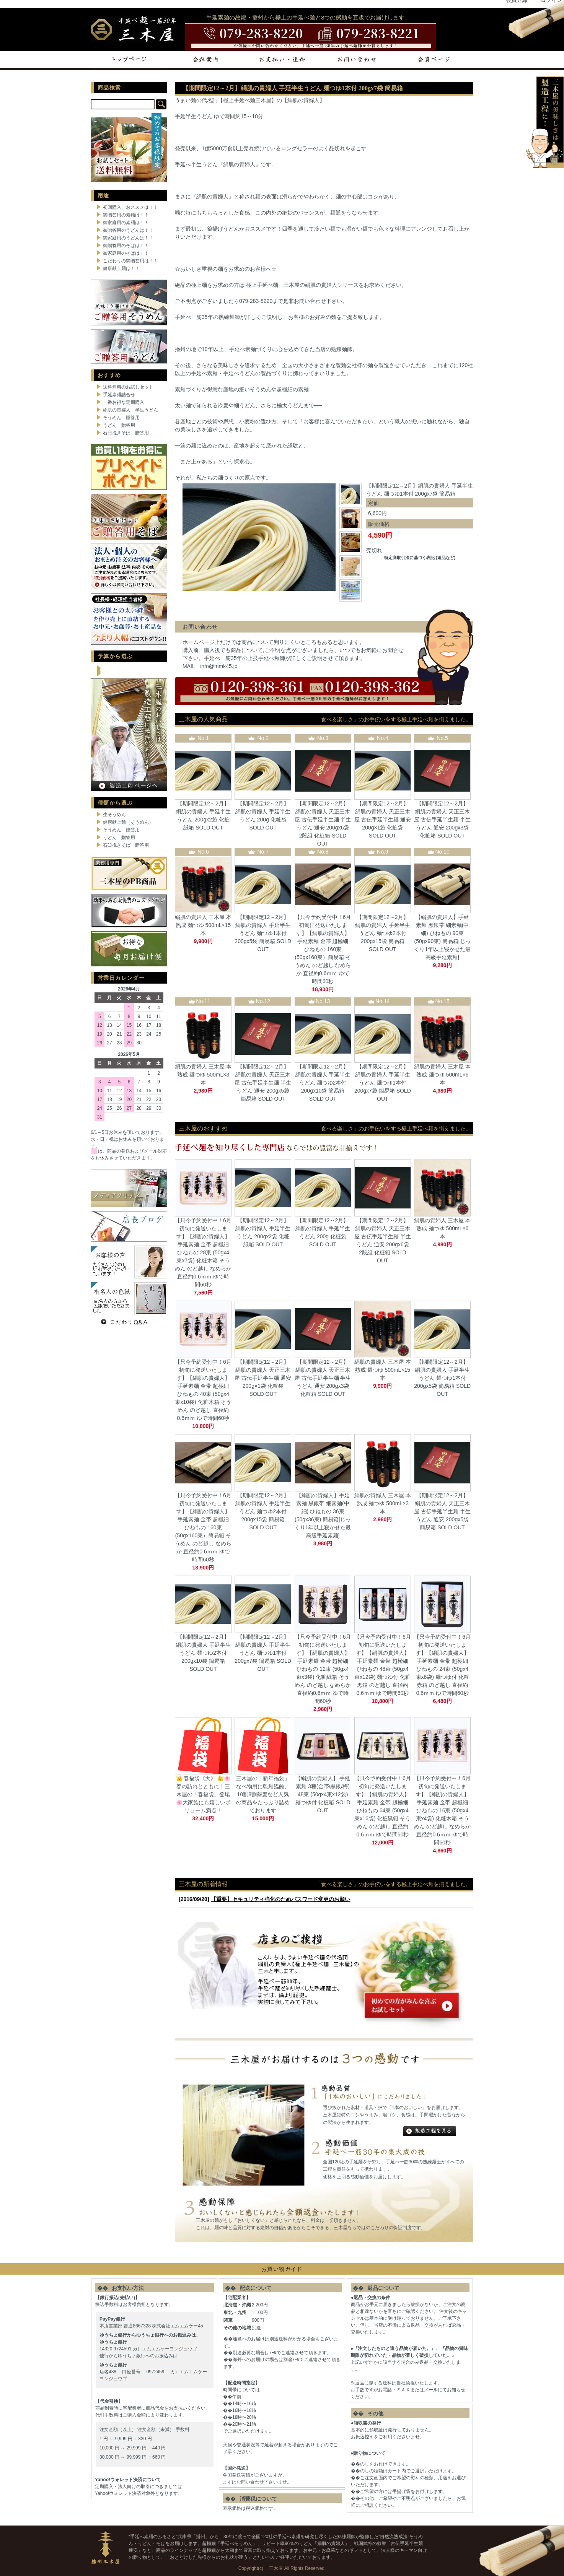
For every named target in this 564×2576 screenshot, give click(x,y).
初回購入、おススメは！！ (130, 207)
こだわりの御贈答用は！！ (130, 260)
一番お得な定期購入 (123, 402)
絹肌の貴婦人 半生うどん (130, 410)
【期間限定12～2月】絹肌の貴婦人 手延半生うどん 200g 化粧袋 (262, 811)
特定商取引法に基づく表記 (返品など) (419, 557)
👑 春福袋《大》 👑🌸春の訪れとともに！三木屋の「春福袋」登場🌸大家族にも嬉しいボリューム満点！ (203, 1794)
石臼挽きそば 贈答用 (126, 433)
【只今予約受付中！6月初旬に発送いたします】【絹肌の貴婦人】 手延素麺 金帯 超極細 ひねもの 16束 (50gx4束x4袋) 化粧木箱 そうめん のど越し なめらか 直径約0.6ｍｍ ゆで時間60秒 (442, 1810)
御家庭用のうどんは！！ (128, 238)
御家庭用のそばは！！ (126, 253)
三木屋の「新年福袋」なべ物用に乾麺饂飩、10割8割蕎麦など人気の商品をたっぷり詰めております (263, 1794)
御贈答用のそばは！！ (126, 245)
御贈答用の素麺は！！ (126, 215)
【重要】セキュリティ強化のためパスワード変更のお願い (280, 1899)
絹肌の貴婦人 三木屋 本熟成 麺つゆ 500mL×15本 (203, 925)
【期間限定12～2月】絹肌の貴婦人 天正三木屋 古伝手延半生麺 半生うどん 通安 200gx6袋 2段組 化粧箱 (323, 819)
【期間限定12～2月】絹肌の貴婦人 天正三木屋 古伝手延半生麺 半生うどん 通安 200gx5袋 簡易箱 (263, 1083)
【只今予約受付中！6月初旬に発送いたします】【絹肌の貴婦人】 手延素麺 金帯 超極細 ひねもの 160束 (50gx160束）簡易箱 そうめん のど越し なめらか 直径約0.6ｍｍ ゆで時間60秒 (323, 949)
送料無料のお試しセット (128, 387)
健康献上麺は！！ (121, 268)
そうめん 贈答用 (121, 417)
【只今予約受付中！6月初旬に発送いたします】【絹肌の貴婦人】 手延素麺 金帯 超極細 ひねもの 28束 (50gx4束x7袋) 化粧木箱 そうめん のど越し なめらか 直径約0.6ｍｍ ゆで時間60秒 (203, 1252)
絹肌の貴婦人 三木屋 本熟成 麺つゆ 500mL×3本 (203, 1075)
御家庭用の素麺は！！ (126, 222)
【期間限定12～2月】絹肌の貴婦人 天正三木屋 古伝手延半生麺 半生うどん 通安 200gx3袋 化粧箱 (442, 819)
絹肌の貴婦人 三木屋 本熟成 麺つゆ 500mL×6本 (442, 1075)
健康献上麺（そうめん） (128, 822)
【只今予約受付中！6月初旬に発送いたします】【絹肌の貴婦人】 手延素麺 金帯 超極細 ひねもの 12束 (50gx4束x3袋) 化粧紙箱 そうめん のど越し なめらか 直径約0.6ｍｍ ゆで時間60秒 (323, 1669)
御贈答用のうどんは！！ (128, 230)
